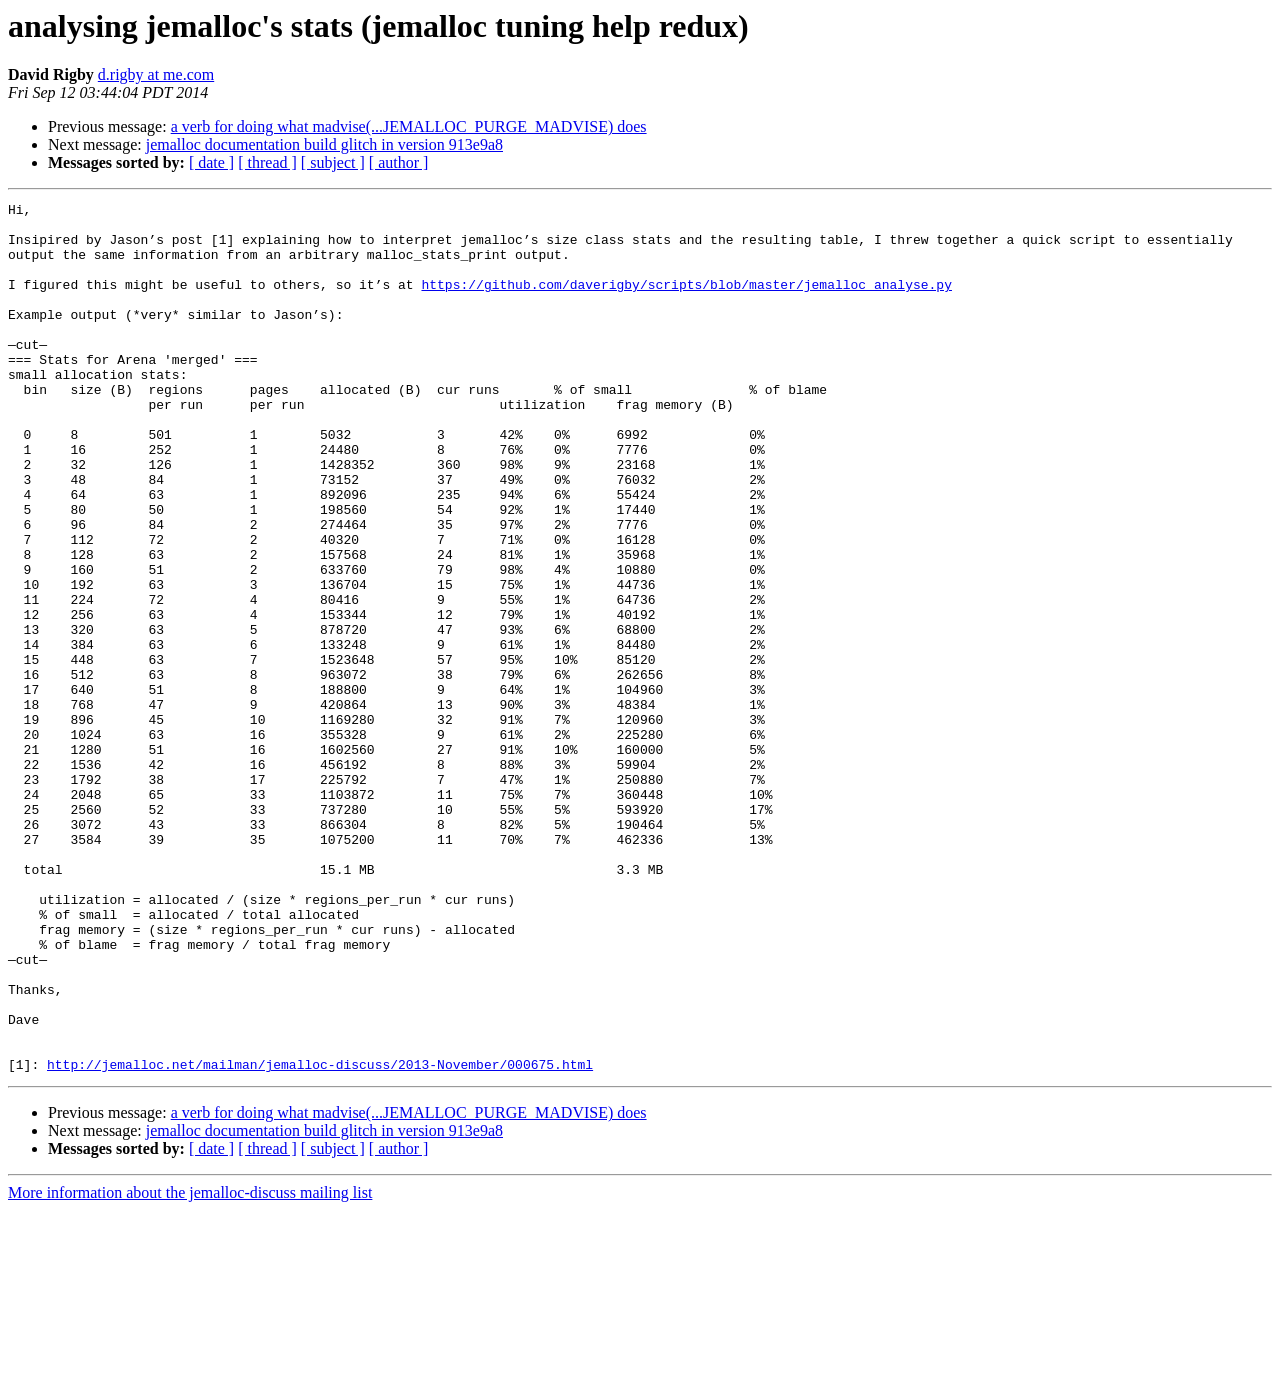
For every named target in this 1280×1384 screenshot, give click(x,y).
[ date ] (211, 162)
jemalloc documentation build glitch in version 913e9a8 (324, 144)
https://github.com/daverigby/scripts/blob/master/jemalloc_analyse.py (686, 302)
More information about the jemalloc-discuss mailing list (190, 1366)
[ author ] (399, 162)
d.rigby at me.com (156, 74)
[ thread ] (267, 162)
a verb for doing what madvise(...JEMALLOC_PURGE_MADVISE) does (409, 126)
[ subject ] (333, 162)
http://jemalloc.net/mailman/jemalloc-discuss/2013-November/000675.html (320, 1238)
